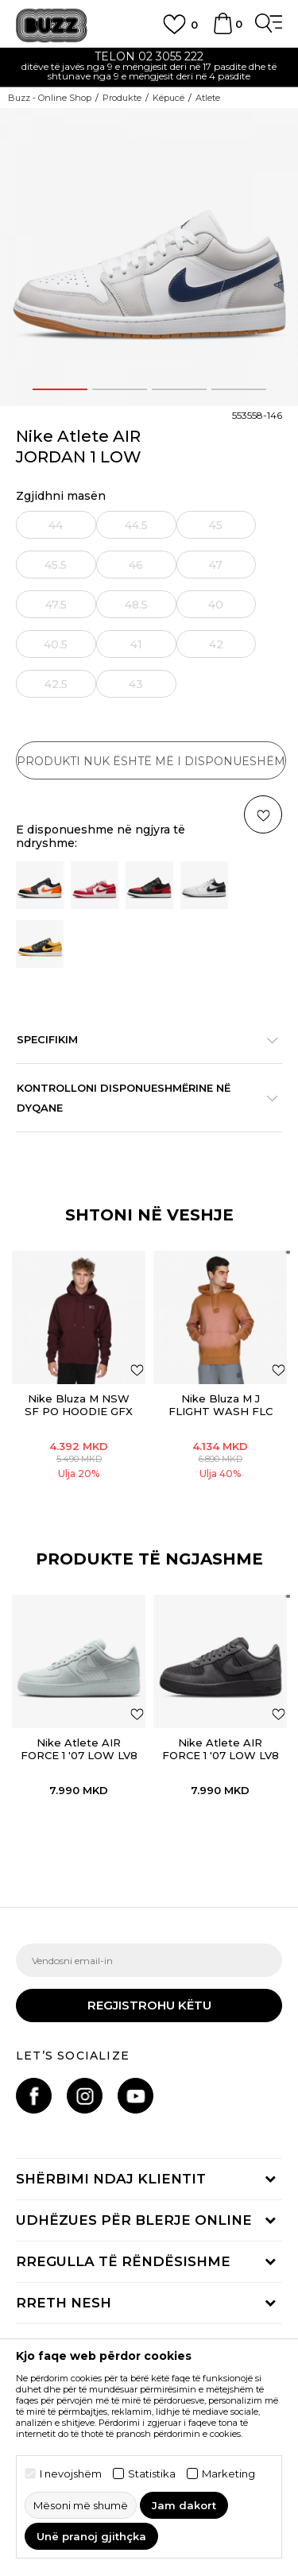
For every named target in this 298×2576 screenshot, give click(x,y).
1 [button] (59, 389)
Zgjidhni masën (61, 496)
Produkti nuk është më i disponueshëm (151, 761)
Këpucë (168, 97)
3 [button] (179, 389)
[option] (149, 68)
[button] (137, 1713)
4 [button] (238, 389)
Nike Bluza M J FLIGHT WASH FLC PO (220, 1411)
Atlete (207, 97)
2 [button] (119, 389)
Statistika (152, 2474)
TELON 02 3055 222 (149, 56)
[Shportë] (222, 31)
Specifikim (141, 1039)
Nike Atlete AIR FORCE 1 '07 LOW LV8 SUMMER (79, 1755)
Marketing (228, 2474)
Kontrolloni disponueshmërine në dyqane (141, 1097)
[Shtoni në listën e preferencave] (137, 1369)
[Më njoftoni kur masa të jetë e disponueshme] (56, 525)
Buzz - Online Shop (49, 97)
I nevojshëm (71, 2474)
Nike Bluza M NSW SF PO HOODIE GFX (79, 1405)
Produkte (122, 97)
